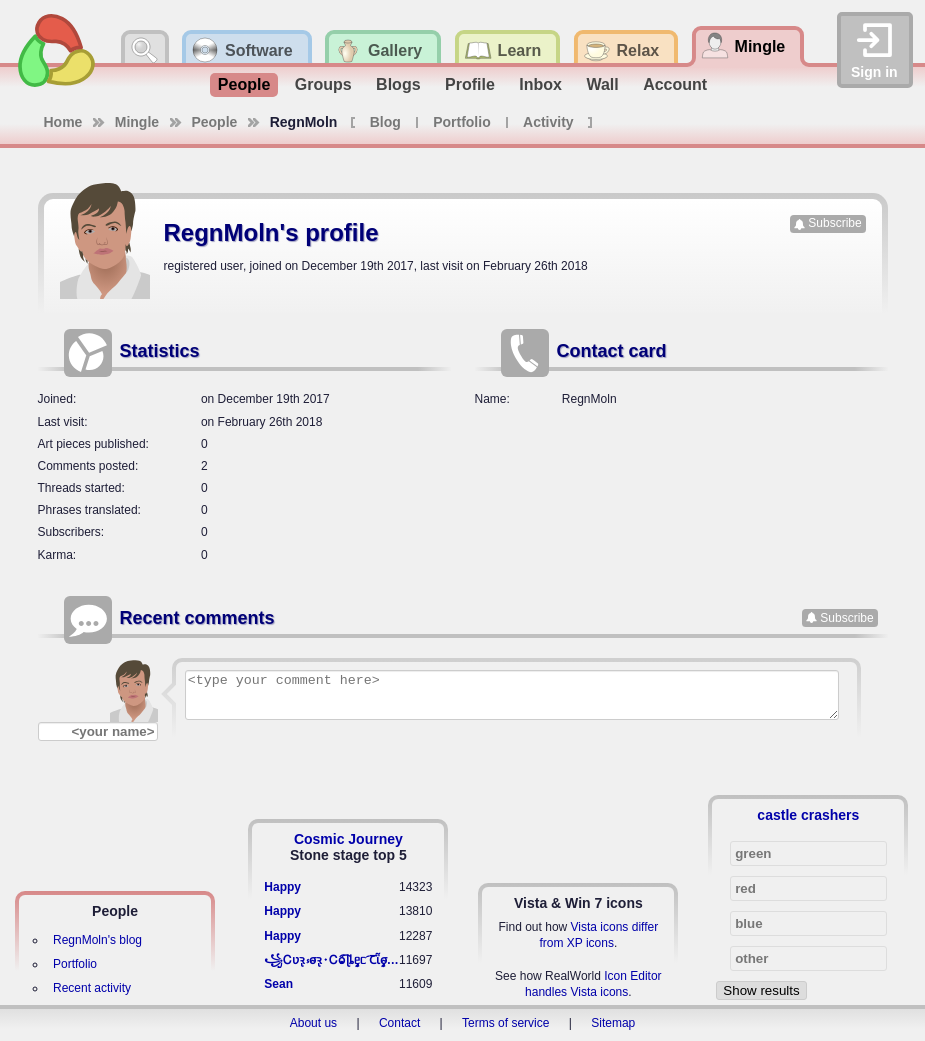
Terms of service (505, 1023)
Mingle (137, 122)
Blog (385, 122)
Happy (282, 887)
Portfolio (462, 122)
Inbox (540, 84)
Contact (399, 1023)
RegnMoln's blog (97, 940)
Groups (323, 84)
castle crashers (808, 815)
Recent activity (92, 988)
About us (313, 1023)
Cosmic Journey (348, 839)
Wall (602, 84)
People (244, 84)
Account (675, 84)
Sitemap (613, 1023)
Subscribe (834, 223)
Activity (548, 122)
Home (63, 122)
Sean (278, 984)
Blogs (398, 84)
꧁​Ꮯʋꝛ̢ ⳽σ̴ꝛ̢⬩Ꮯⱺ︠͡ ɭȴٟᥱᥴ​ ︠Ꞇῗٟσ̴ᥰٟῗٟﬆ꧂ (331, 960)
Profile (470, 84)
